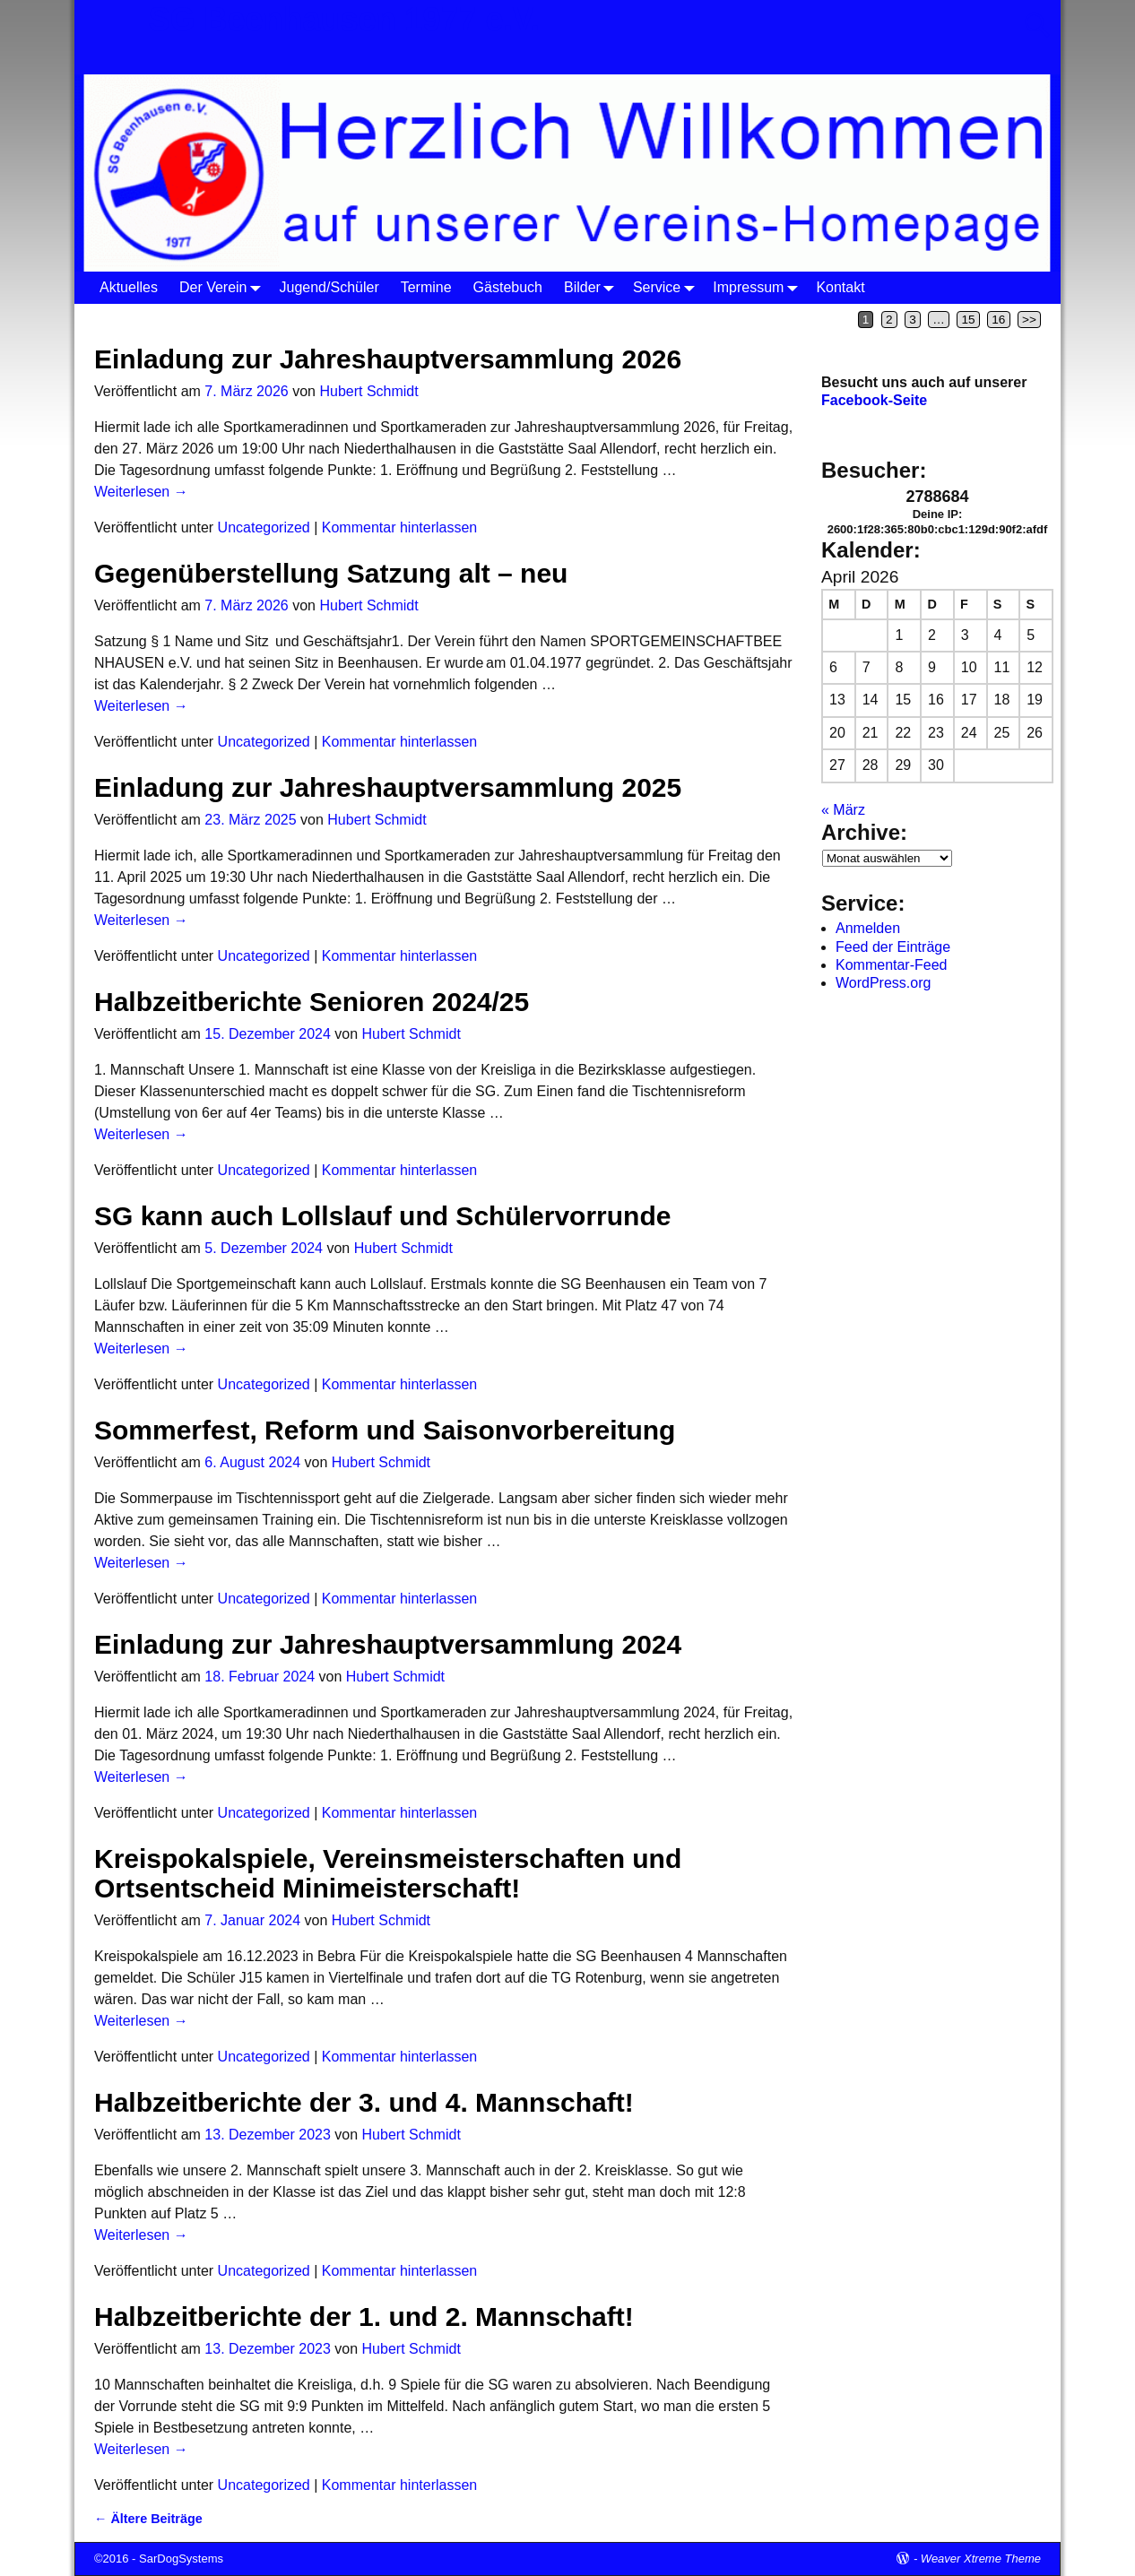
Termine (426, 287)
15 (968, 319)
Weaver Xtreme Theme (981, 2558)
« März (843, 809)
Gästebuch (507, 287)
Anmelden (868, 928)
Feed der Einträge (893, 947)
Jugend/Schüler (329, 287)
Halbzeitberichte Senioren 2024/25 (311, 1001)
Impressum (759, 287)
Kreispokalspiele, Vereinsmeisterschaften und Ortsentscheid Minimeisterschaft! (387, 1873)
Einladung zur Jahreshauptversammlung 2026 (387, 359)
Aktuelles (129, 287)
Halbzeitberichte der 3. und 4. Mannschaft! (364, 2102)
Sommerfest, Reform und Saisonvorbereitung (384, 1430)
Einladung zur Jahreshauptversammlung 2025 (387, 787)
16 (998, 319)
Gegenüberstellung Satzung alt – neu (331, 573)
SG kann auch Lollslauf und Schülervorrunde (382, 1216)
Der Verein (224, 287)
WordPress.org (883, 982)
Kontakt (840, 287)
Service (667, 287)
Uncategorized (264, 527)
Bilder (593, 287)
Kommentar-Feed (892, 964)
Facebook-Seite (874, 400)
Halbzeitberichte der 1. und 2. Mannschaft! (364, 2316)
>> (1029, 319)
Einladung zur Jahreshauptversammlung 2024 (387, 1644)
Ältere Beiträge (148, 2518)
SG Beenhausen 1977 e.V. (344, 19)
